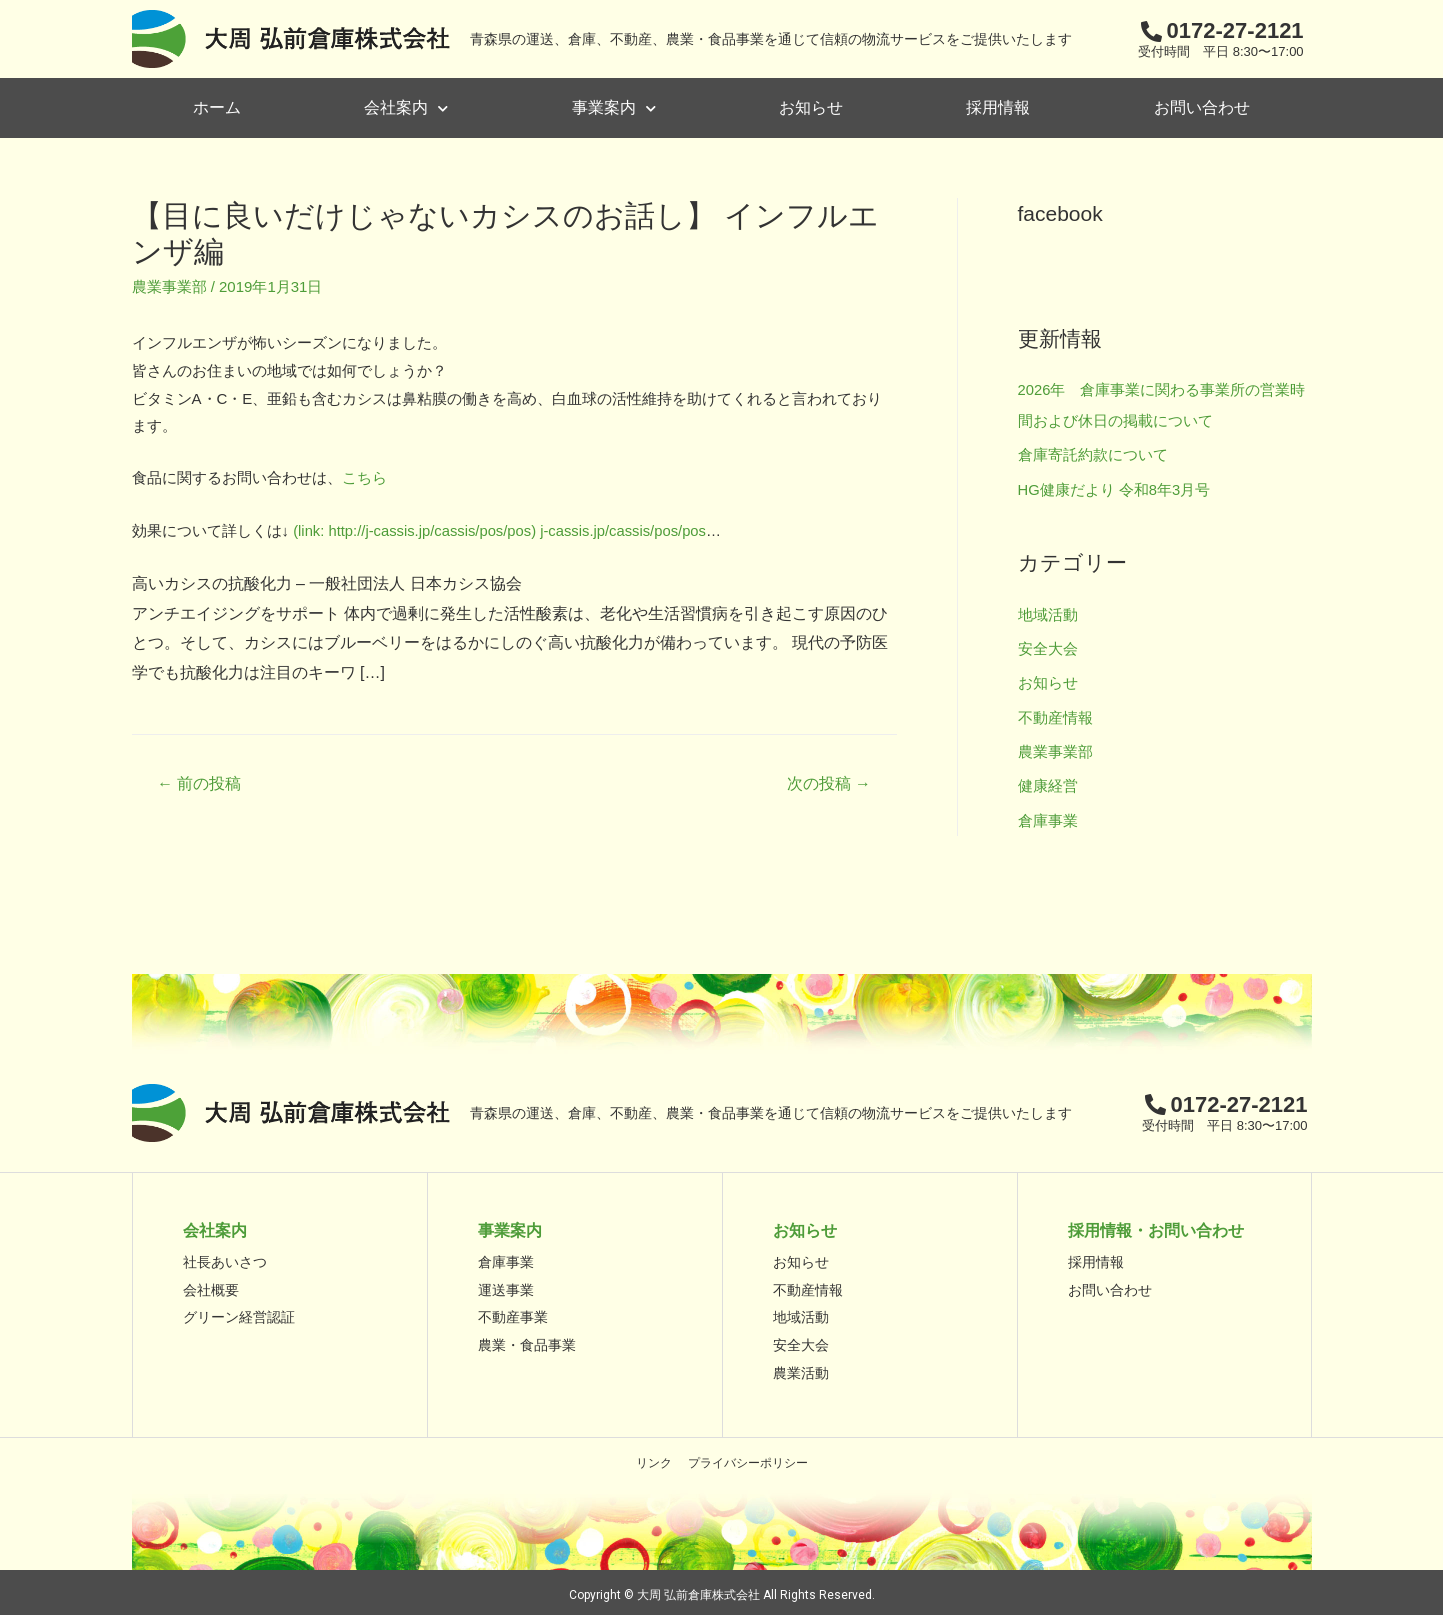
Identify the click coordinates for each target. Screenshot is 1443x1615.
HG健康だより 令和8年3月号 (1114, 487)
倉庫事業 (1048, 814)
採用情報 (998, 107)
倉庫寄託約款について (1093, 453)
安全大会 (1048, 645)
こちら (364, 477)
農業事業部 (169, 286)
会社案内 (406, 108)
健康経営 (1048, 780)
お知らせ (811, 107)
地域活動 (1048, 611)
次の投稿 (828, 782)
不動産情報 (1055, 713)
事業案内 (614, 108)
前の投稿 (199, 782)
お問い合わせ (1202, 107)
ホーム (217, 107)
